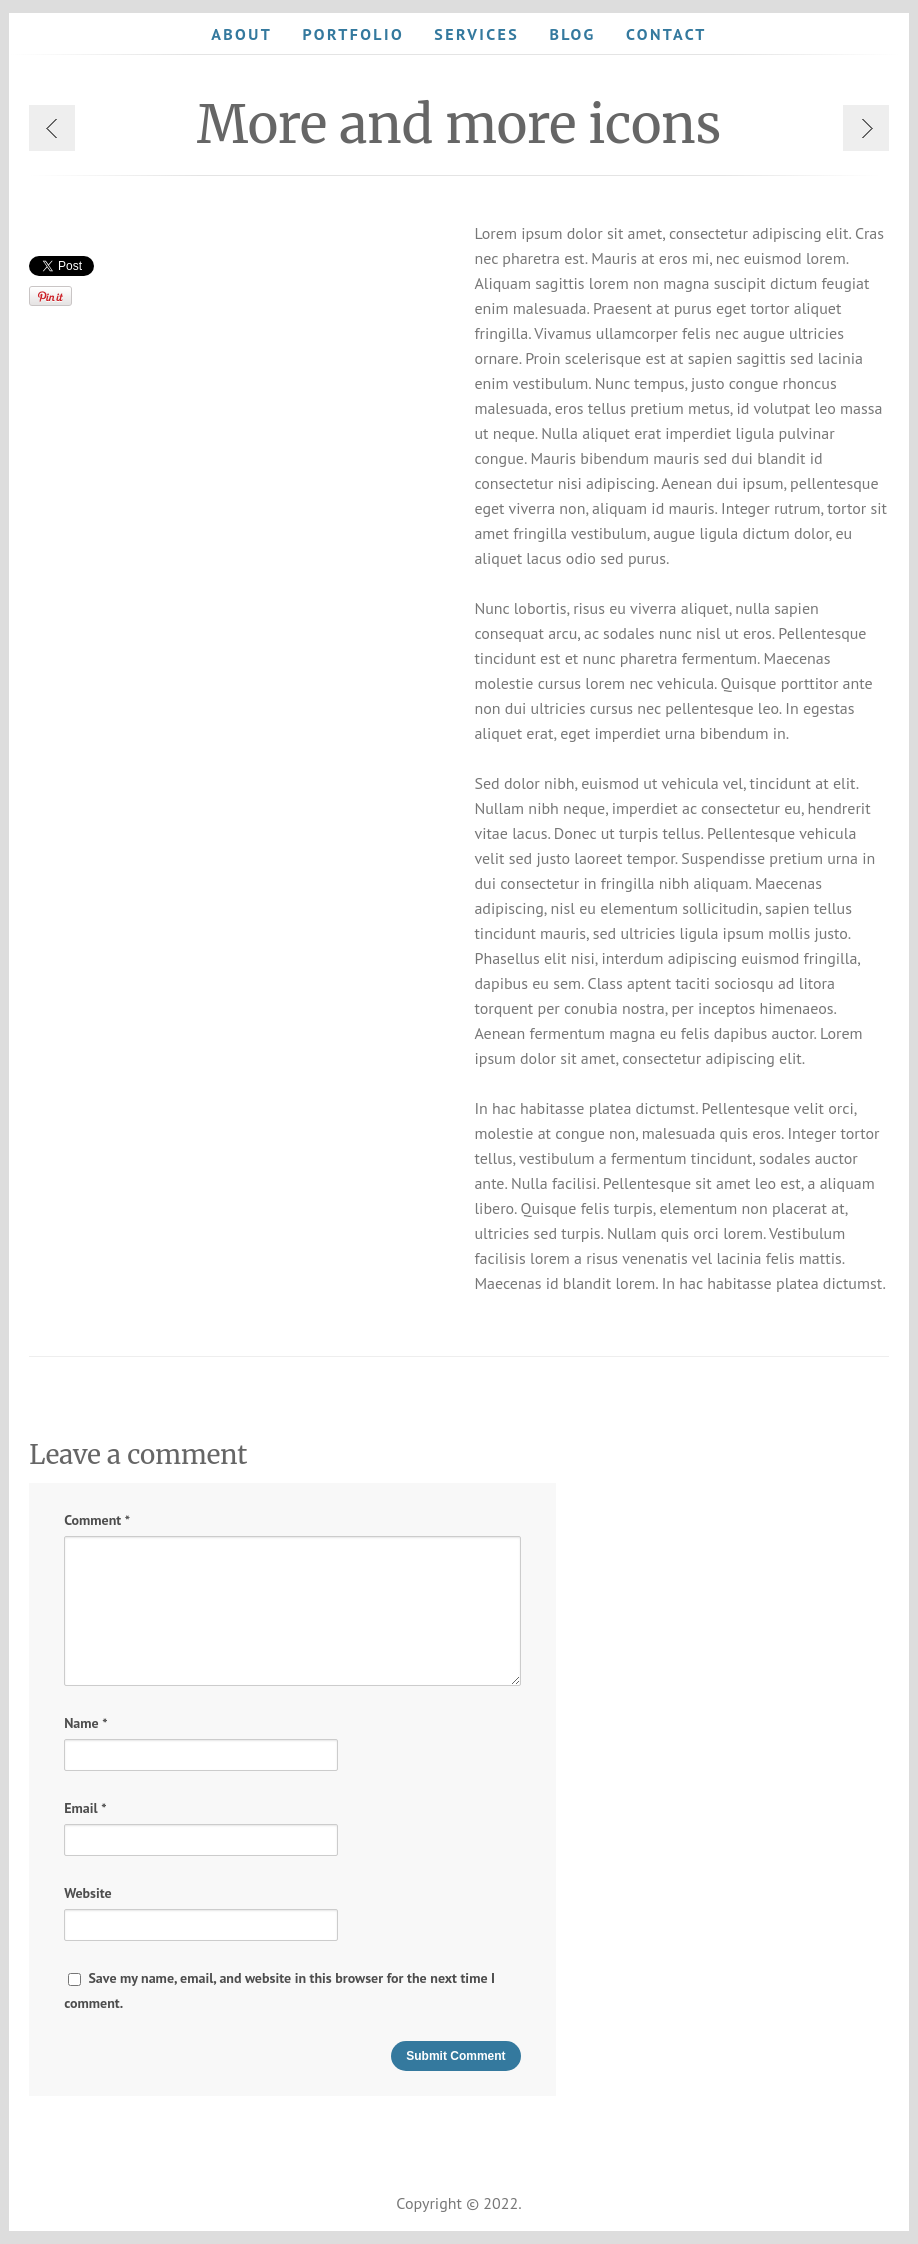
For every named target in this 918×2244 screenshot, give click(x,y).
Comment (97, 1520)
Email (85, 1808)
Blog (572, 34)
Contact (666, 34)
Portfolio (353, 34)
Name (85, 1723)
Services (476, 34)
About (241, 34)
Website (88, 1893)
